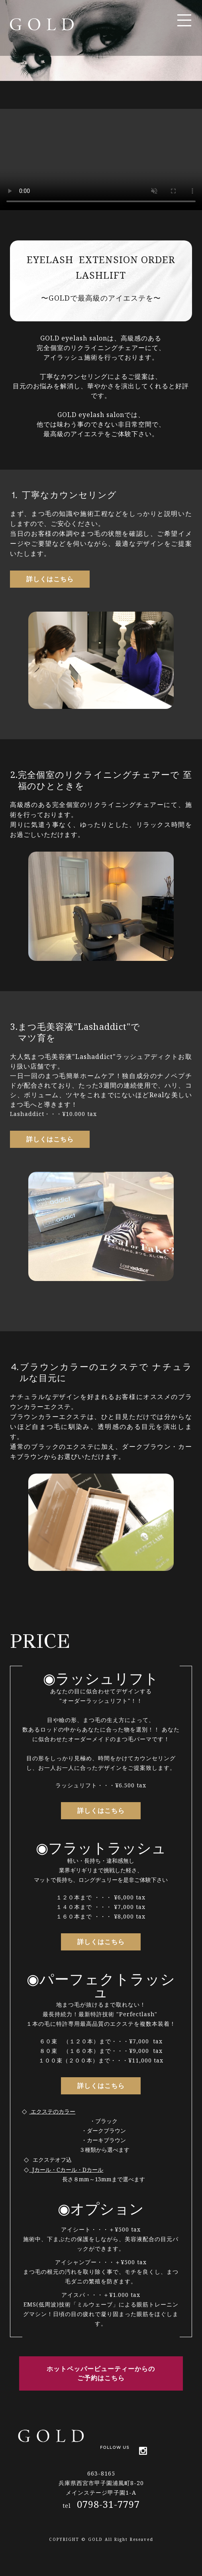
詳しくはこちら (50, 579)
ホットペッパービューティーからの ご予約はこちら (101, 2373)
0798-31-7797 (108, 2504)
